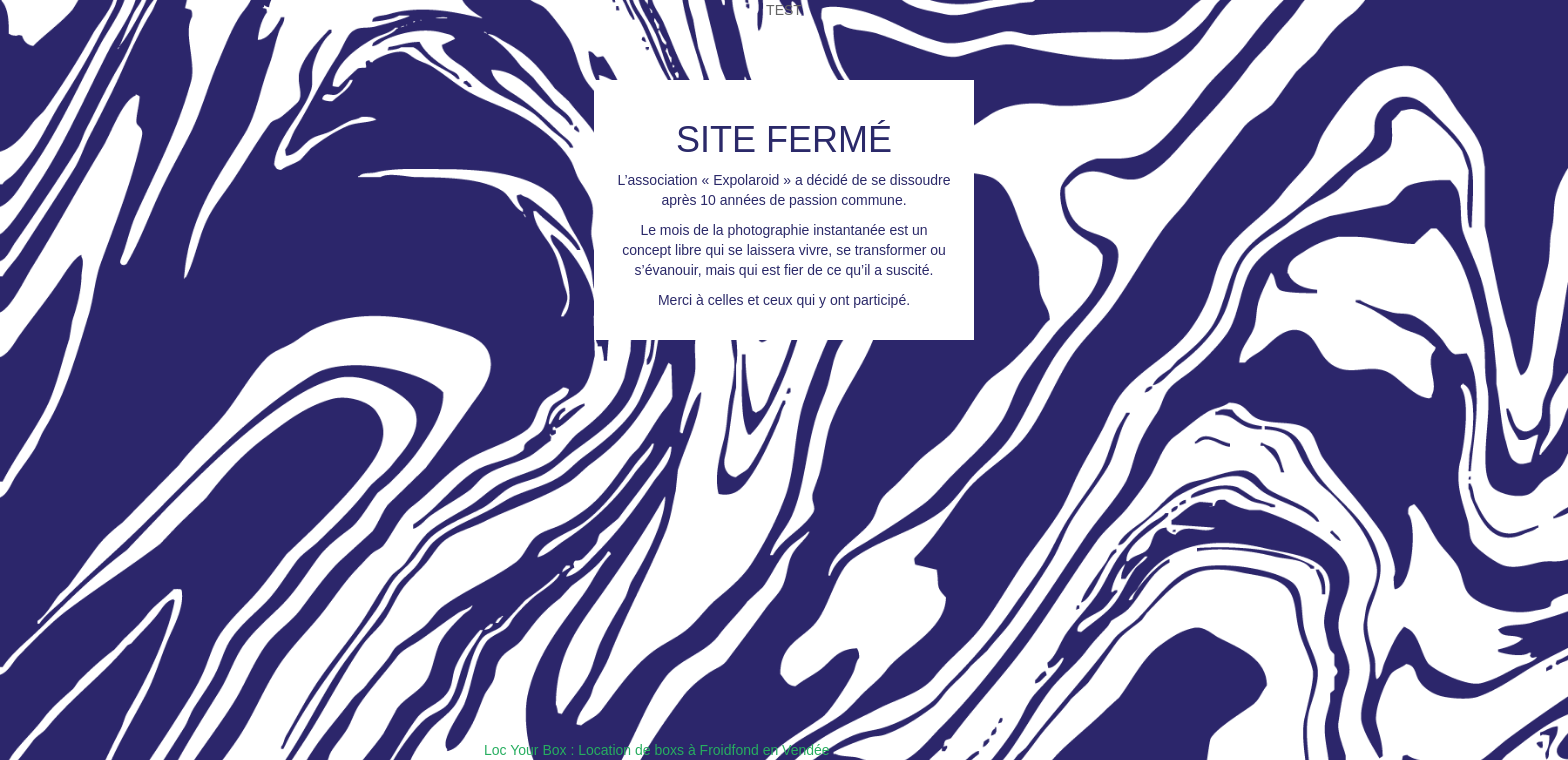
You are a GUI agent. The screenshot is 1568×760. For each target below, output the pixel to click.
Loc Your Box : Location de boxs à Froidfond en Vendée (657, 750)
